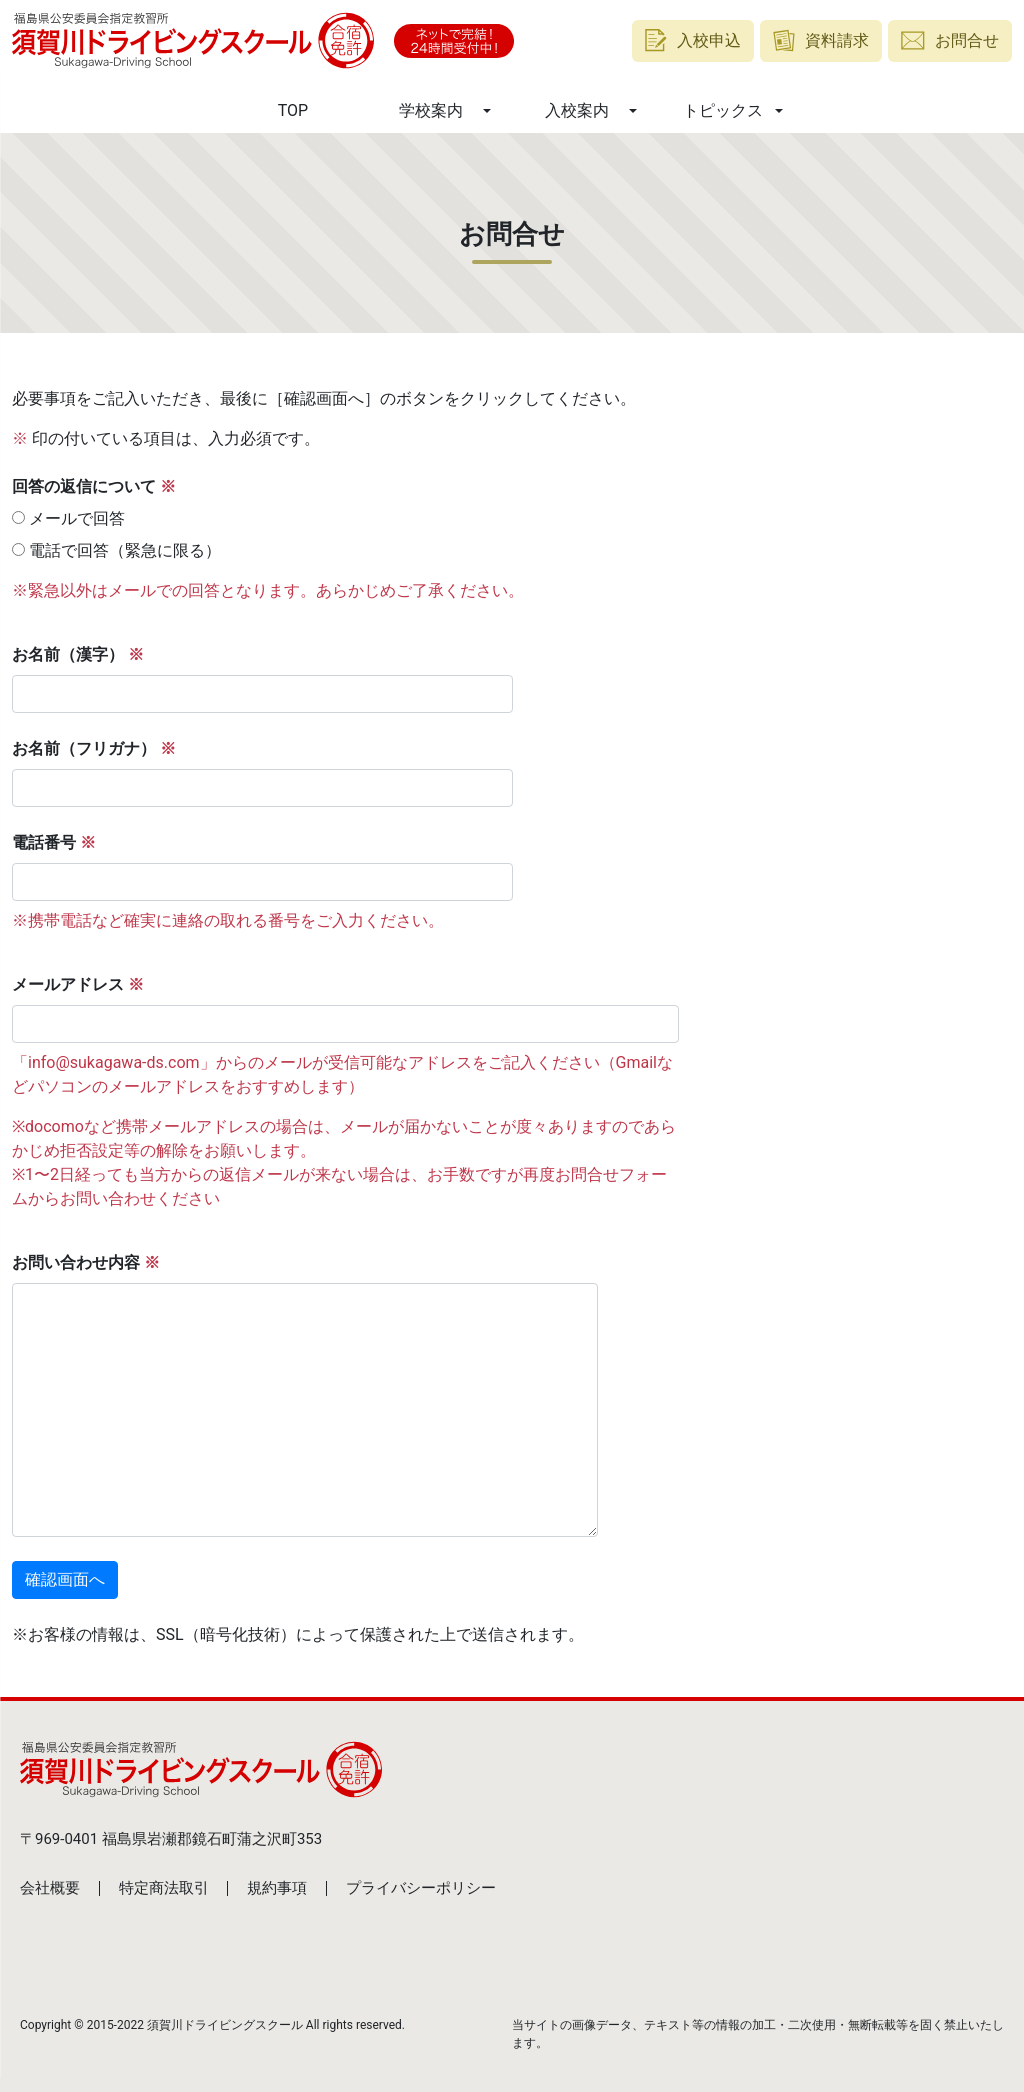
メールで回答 (68, 518)
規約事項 (277, 1888)
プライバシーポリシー (421, 1888)
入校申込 (693, 40)
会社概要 (50, 1888)
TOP (293, 110)
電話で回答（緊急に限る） (116, 550)
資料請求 (821, 40)
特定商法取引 (164, 1888)
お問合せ (950, 40)
